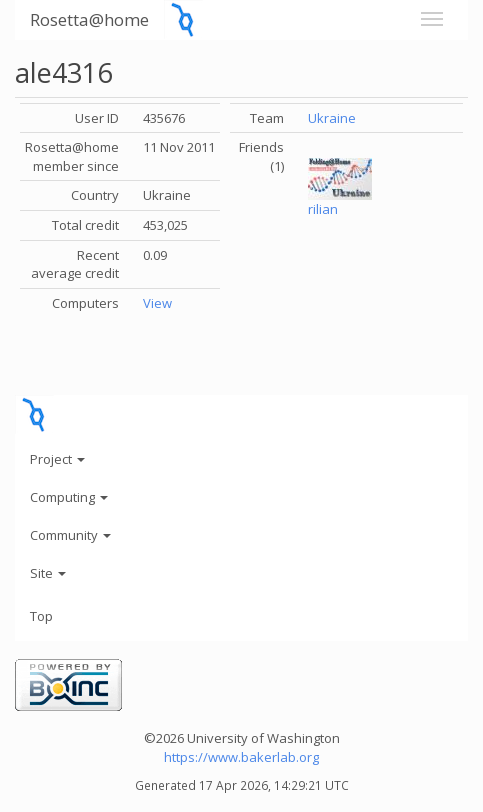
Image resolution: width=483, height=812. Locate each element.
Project (57, 459)
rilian (323, 209)
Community (70, 535)
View (157, 303)
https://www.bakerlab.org (241, 757)
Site (48, 573)
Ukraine (332, 118)
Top (41, 616)
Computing (69, 497)
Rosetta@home (89, 19)
